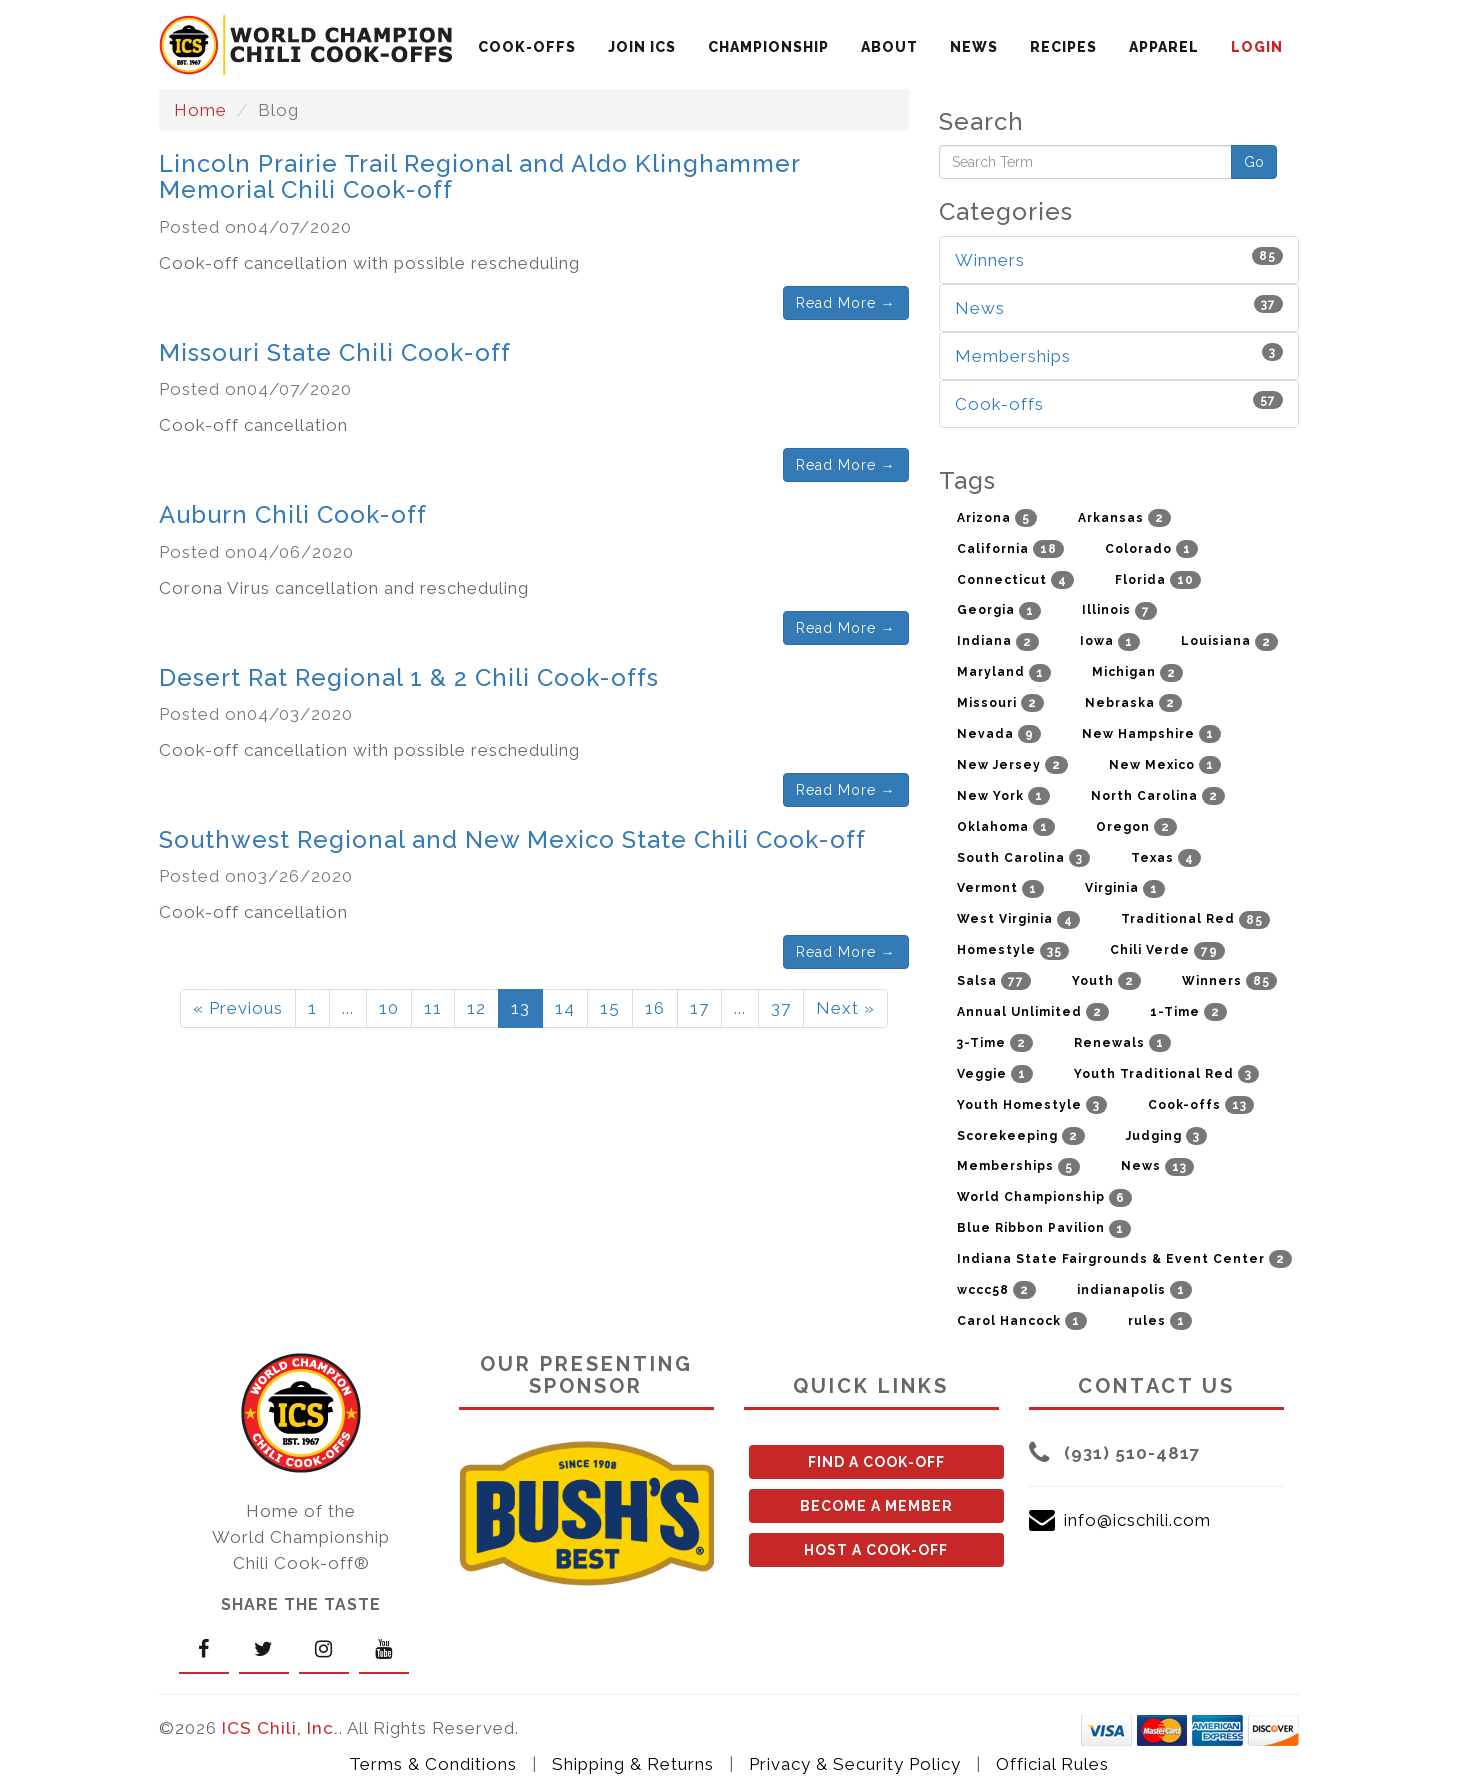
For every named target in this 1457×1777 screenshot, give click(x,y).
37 (781, 1008)
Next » (845, 1008)
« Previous (238, 1008)
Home (200, 110)
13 (520, 1008)
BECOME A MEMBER (876, 1506)
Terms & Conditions (433, 1764)
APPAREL (1164, 47)
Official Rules (1052, 1764)
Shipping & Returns (633, 1764)
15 (610, 1008)
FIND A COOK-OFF (876, 1462)
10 (389, 1008)
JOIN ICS (642, 47)
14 (565, 1008)
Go (1254, 162)
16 (655, 1008)
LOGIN (1257, 47)
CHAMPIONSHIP (768, 47)
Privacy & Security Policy (855, 1764)
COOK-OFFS (527, 47)
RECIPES (1063, 47)
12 (476, 1008)
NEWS (974, 47)
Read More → (846, 303)
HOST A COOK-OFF (876, 1550)
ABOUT (889, 47)
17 (699, 1008)
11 (433, 1008)
